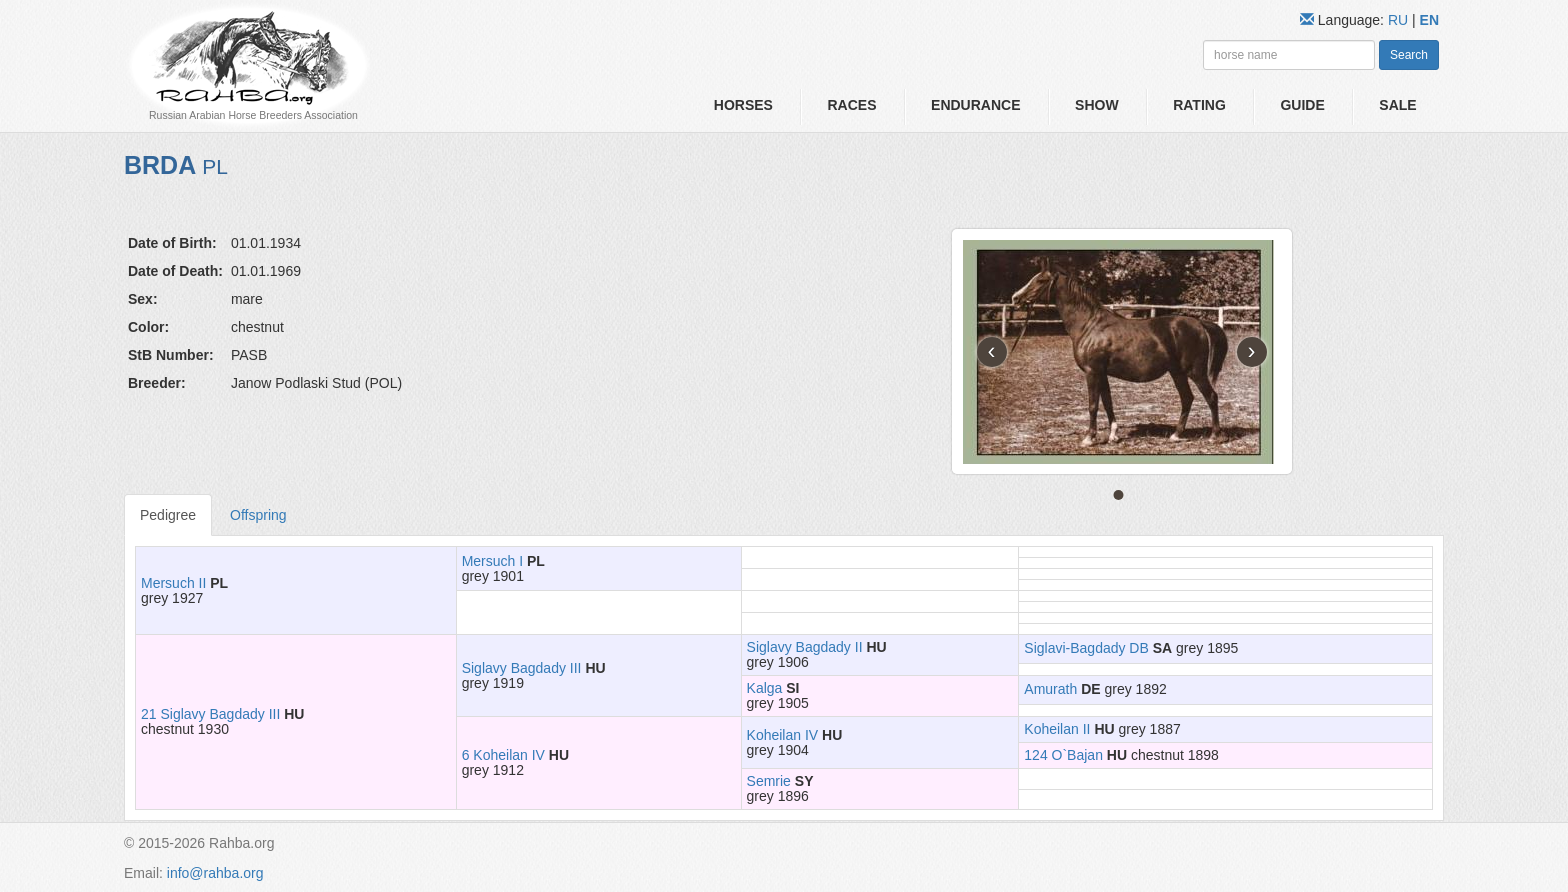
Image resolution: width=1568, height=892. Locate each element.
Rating (1199, 105)
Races (851, 105)
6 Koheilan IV (503, 755)
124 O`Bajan (1063, 755)
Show (1097, 105)
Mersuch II (173, 583)
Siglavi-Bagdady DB (1086, 648)
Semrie (769, 781)
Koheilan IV (783, 735)
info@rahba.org (215, 873)
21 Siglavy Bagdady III (210, 714)
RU (1400, 20)
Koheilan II (1057, 729)
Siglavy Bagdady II (805, 647)
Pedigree (168, 515)
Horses (743, 105)
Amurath (1050, 689)
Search (1409, 55)
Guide (1302, 105)
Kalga (765, 688)
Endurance (975, 105)
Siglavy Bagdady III (522, 668)
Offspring (258, 515)
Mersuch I (492, 561)
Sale (1397, 105)
